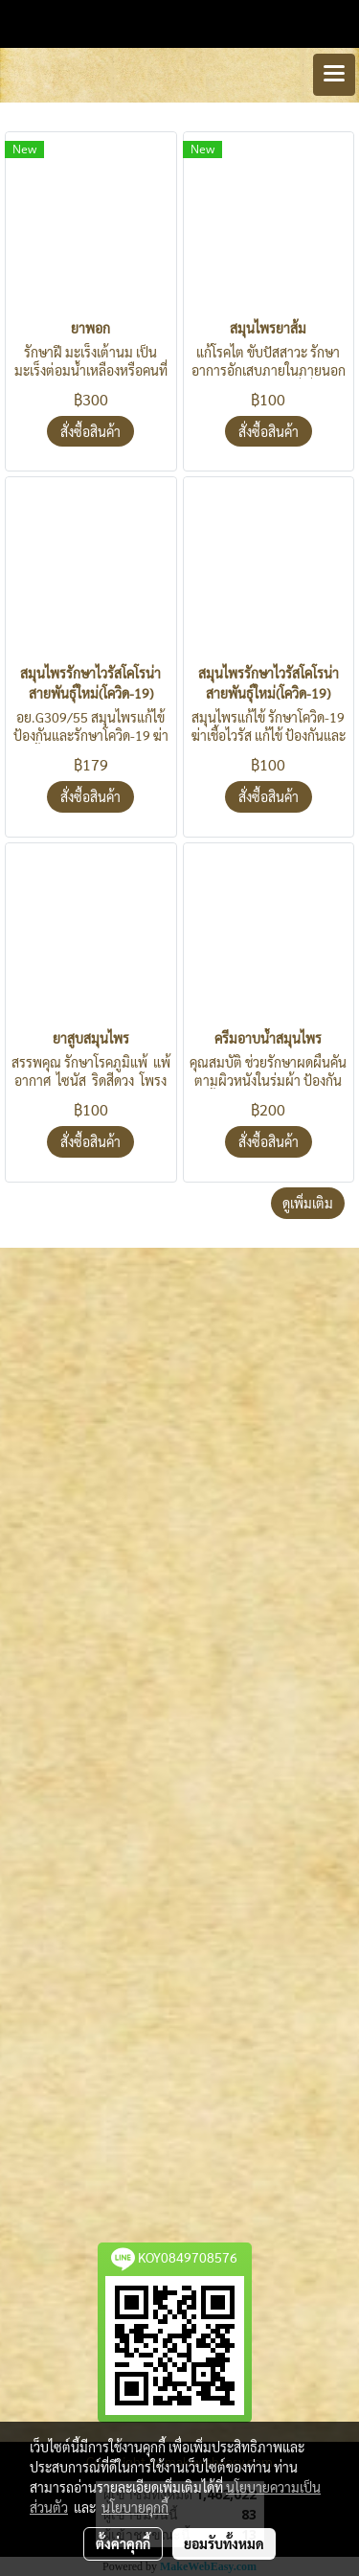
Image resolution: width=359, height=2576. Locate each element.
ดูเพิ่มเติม (307, 1202)
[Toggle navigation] (334, 75)
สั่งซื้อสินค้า (90, 431)
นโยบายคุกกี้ (134, 2507)
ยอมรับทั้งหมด (224, 2543)
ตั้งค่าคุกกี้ (123, 2543)
